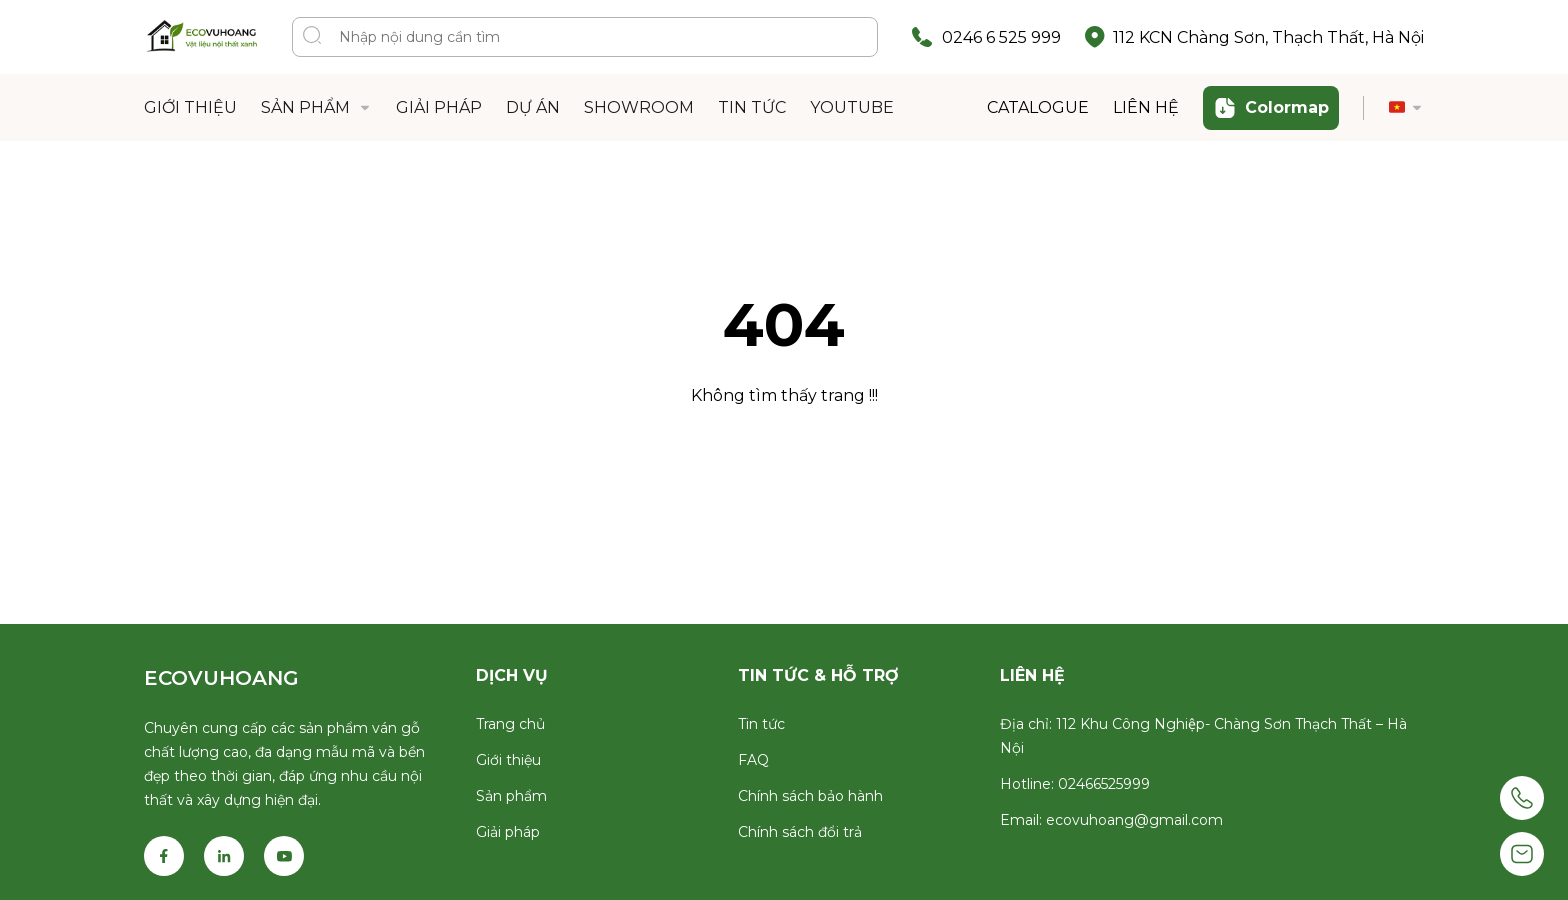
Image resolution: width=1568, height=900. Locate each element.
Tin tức (761, 724)
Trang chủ (510, 724)
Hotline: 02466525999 (1075, 784)
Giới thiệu (508, 760)
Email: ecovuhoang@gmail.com (1111, 820)
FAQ (753, 760)
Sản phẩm (511, 796)
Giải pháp (508, 832)
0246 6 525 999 (1001, 37)
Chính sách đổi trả (800, 832)
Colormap (1271, 108)
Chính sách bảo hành (810, 796)
